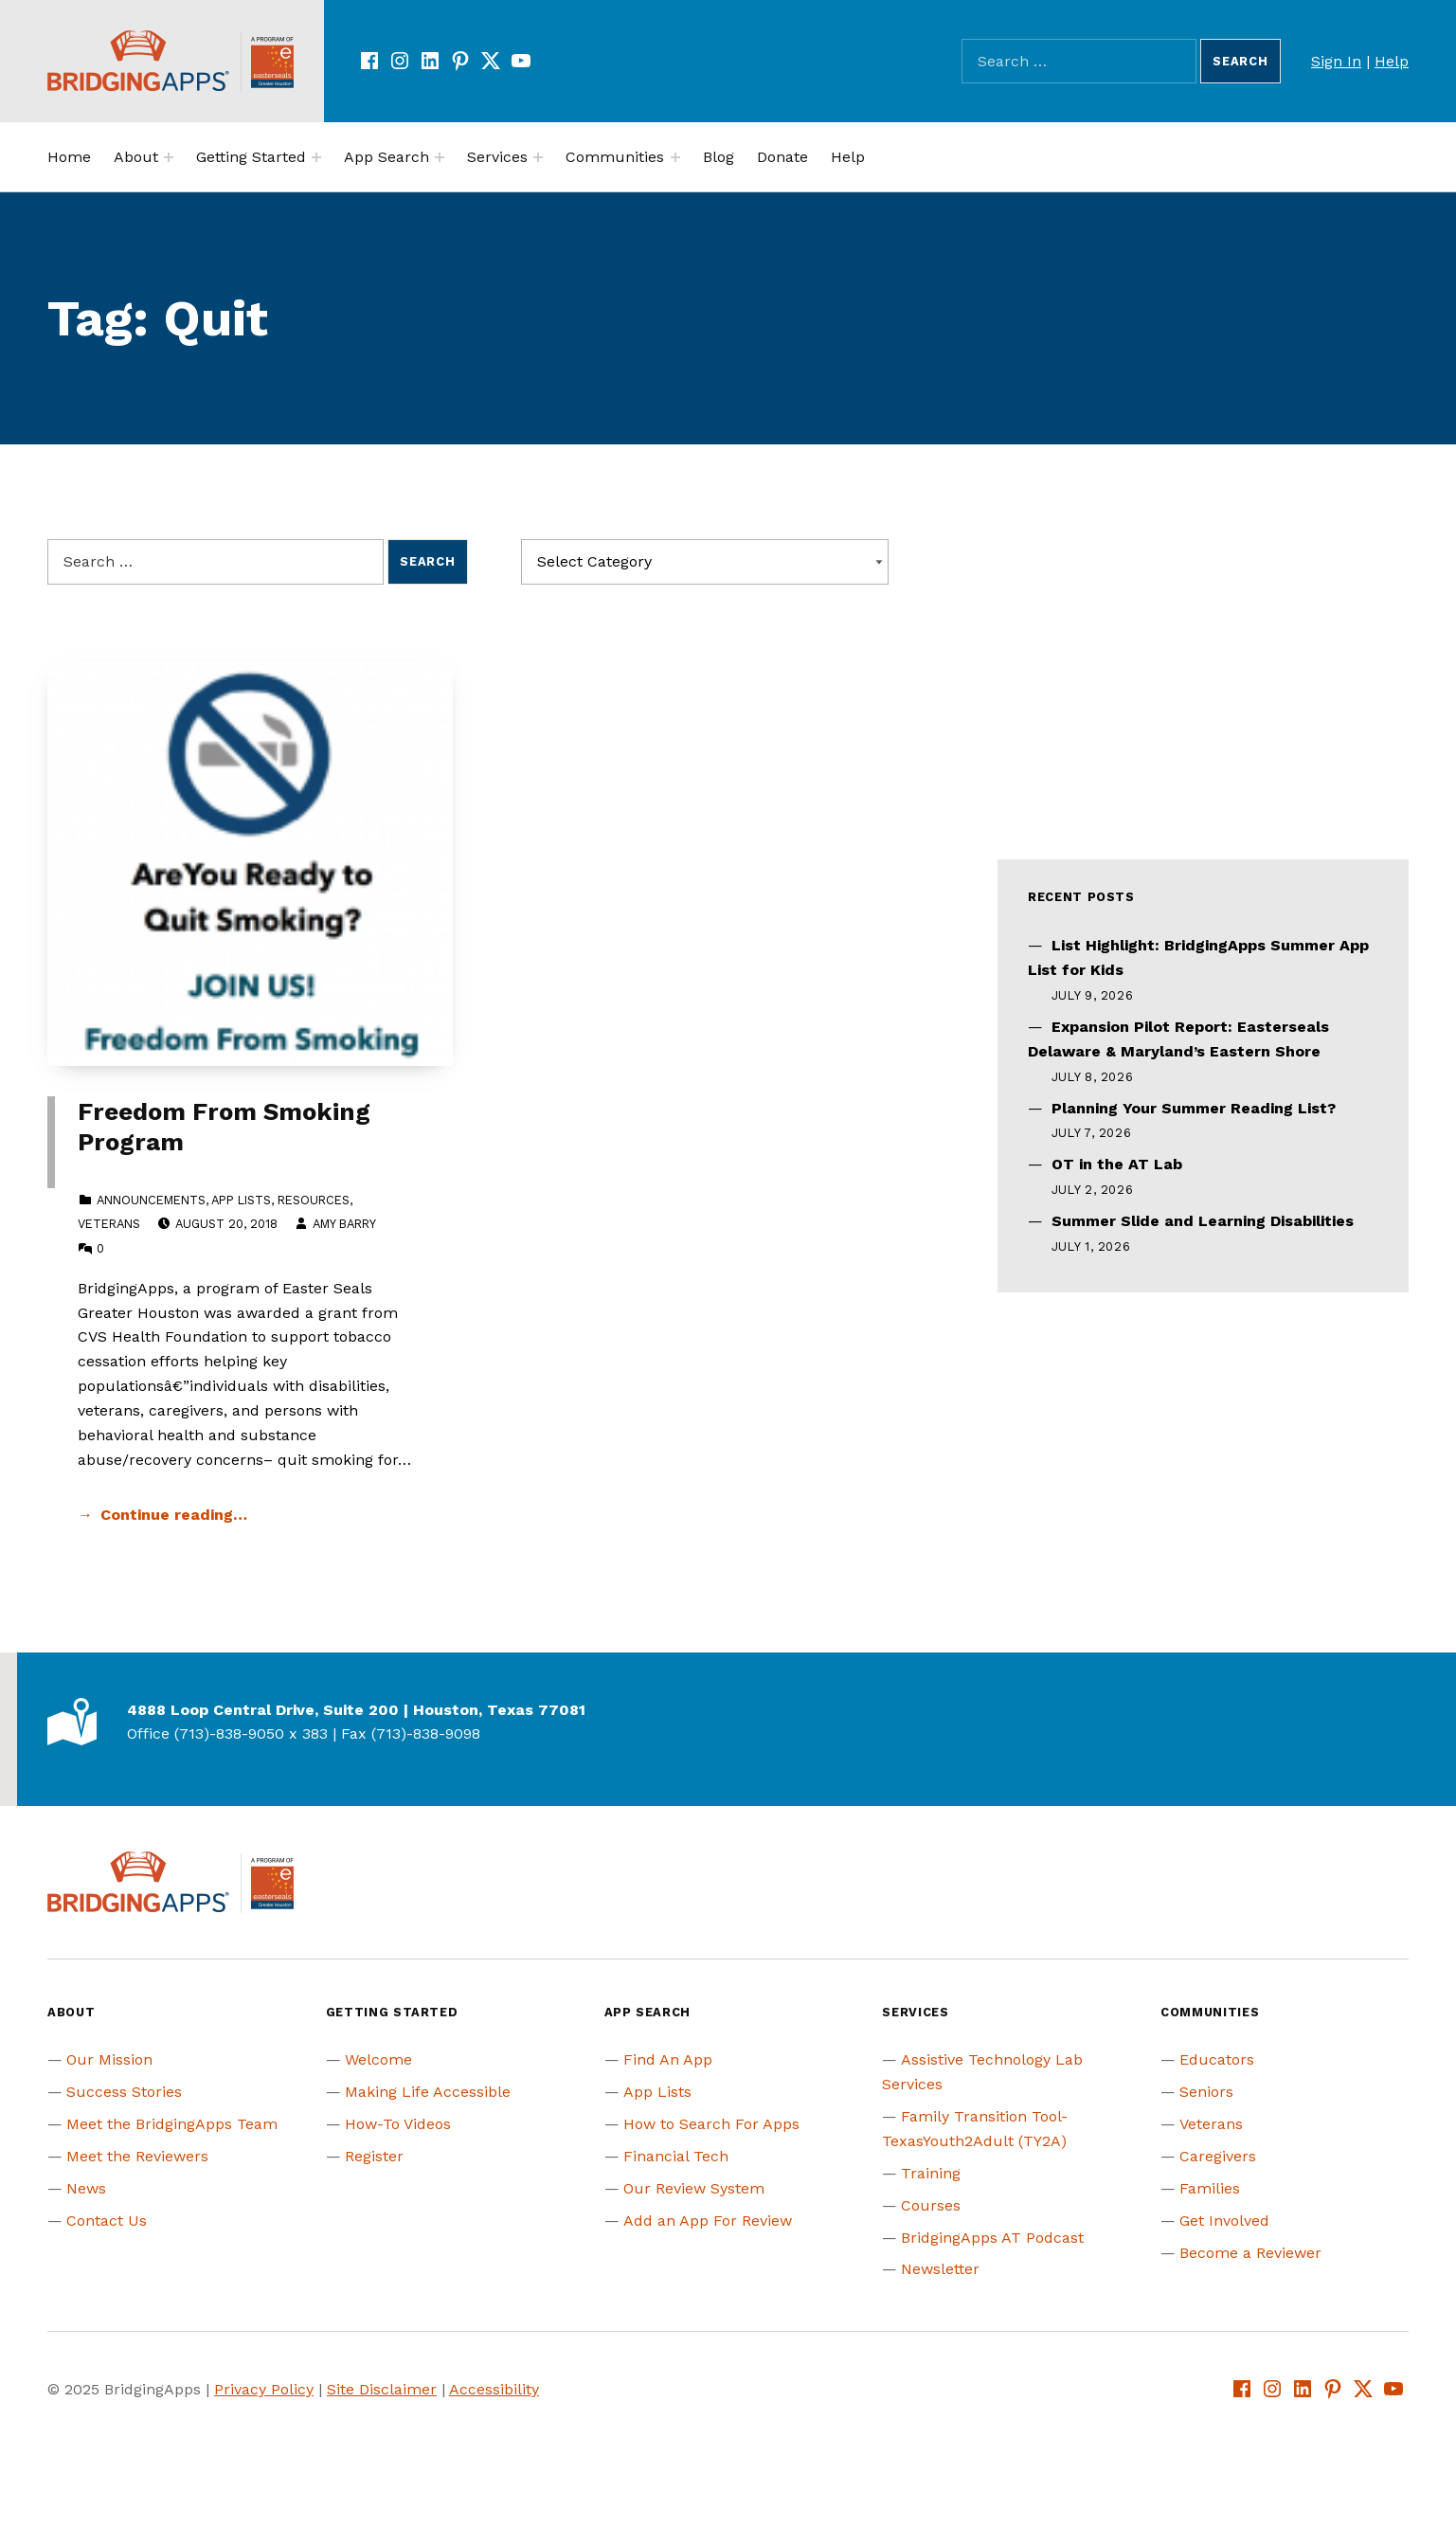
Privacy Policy (264, 2389)
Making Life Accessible (428, 2092)
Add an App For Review (707, 2221)
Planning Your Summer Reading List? (1194, 1108)
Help (1392, 61)
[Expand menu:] (168, 157)
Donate (782, 157)
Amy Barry (344, 1224)
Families (1209, 2188)
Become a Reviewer (1250, 2253)
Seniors (1206, 2092)
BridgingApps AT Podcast (992, 2238)
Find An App (667, 2059)
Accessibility (494, 2389)
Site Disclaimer (382, 2389)
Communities (615, 157)
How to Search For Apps (711, 2124)
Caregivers (1217, 2156)
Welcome (378, 2059)
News (86, 2188)
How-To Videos (398, 2124)
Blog (718, 157)
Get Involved (1224, 2221)
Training (931, 2173)
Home (69, 157)
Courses (931, 2205)
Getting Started (251, 157)
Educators (1216, 2059)
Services (497, 157)
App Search (386, 157)
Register (374, 2156)
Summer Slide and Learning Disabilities (1203, 1221)
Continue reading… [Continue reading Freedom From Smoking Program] (173, 1515)
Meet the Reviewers (137, 2156)
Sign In (1336, 61)
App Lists (241, 1200)
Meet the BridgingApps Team (172, 2124)
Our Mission (109, 2059)
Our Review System (693, 2188)
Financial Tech (675, 2156)
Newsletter (940, 2269)
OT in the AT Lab (1117, 1164)
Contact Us (106, 2221)
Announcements (151, 1200)
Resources (314, 1200)
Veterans (109, 1224)
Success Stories (124, 2092)
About (136, 157)
